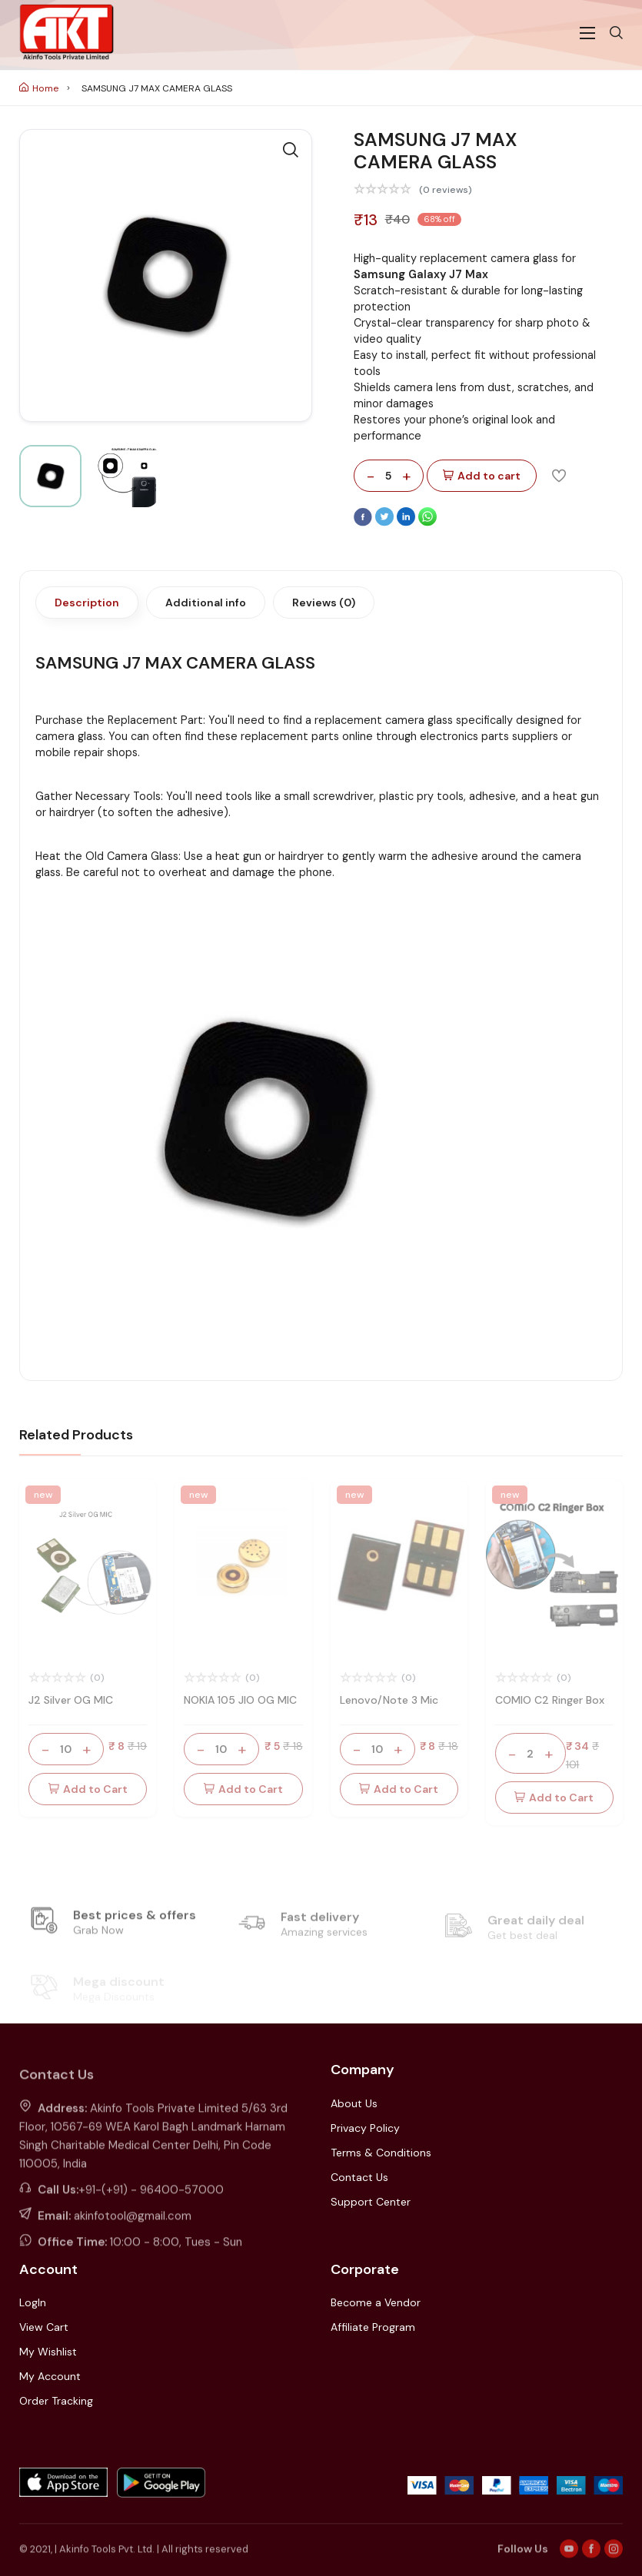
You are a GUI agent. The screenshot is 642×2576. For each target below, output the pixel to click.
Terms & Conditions (381, 2152)
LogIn (32, 2302)
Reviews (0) (323, 602)
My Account (50, 2376)
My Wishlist (48, 2352)
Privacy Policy (365, 2128)
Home (38, 88)
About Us (354, 2103)
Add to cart (482, 476)
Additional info (205, 602)
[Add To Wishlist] (559, 475)
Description (87, 602)
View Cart (43, 2327)
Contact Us (359, 2177)
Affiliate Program (373, 2327)
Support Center (371, 2202)
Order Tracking (56, 2401)
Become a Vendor (376, 2302)
